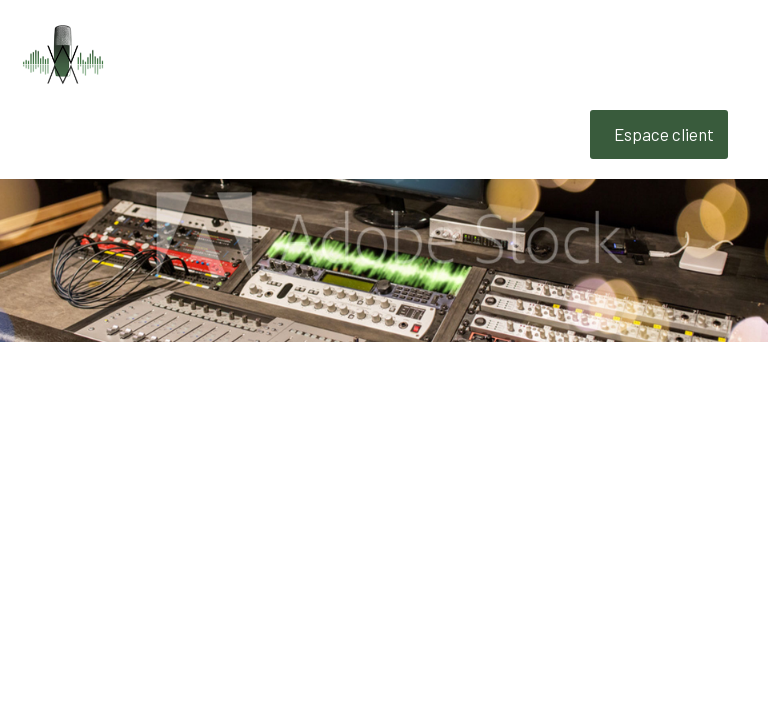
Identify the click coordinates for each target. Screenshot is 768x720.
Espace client (664, 134)
